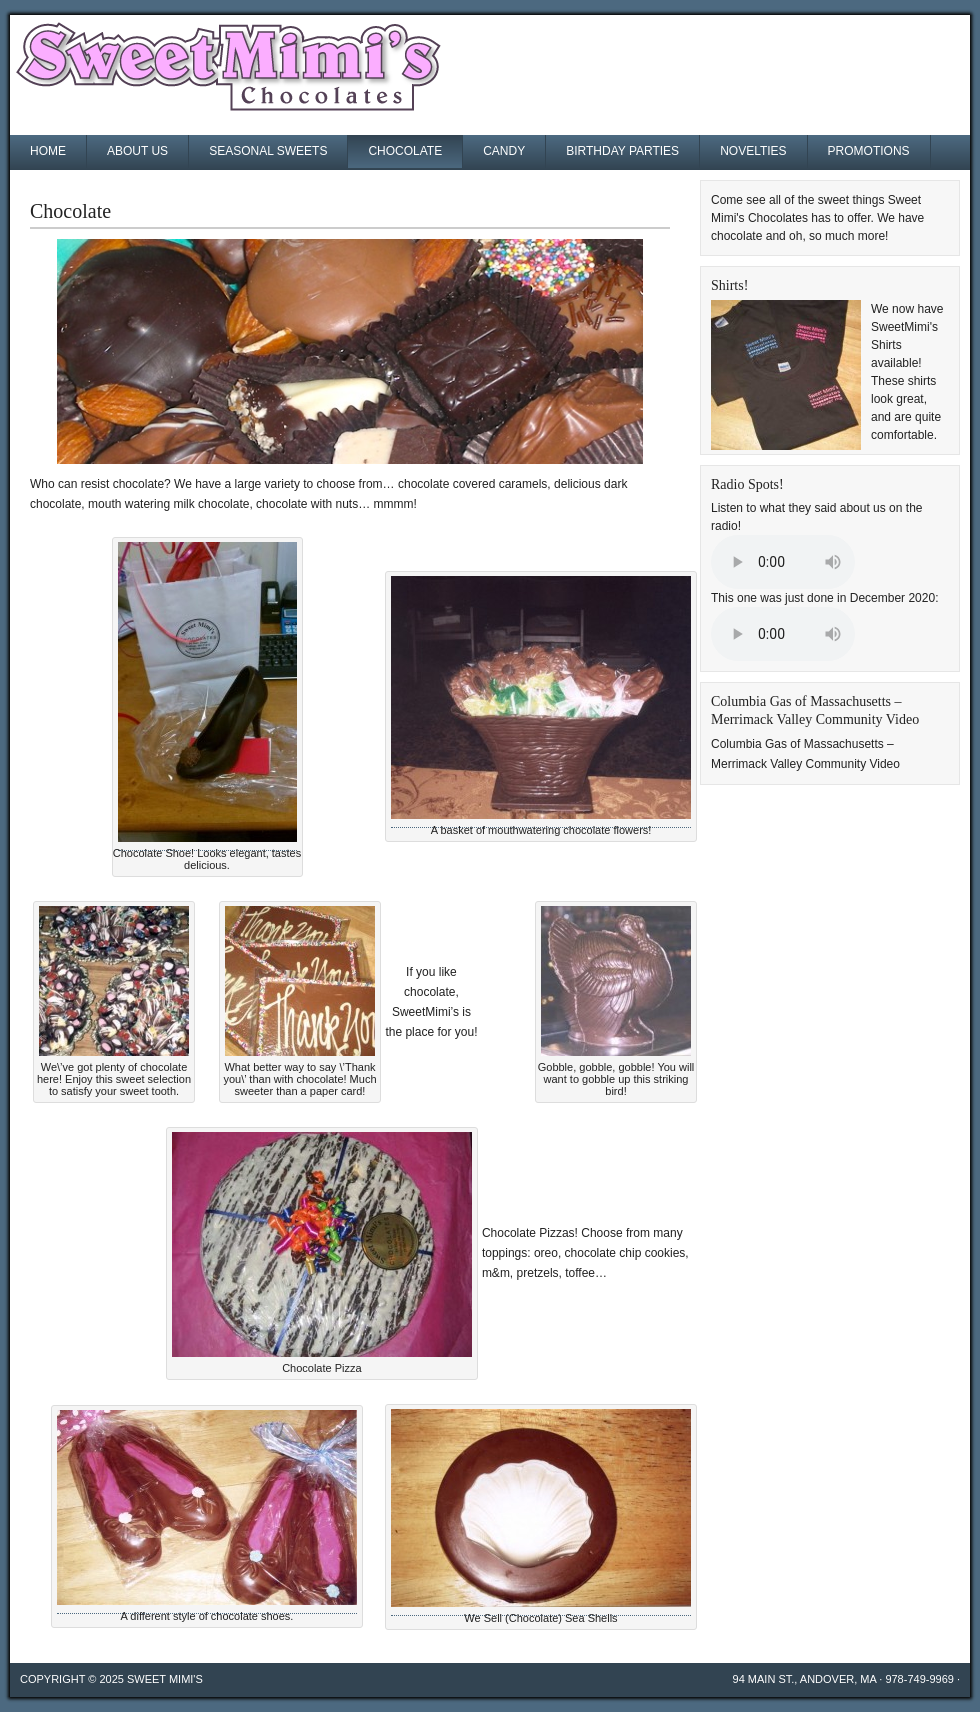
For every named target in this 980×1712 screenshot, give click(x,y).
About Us (137, 151)
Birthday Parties (622, 151)
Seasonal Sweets (268, 151)
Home (48, 151)
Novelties (753, 151)
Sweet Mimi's (165, 1679)
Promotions (869, 151)
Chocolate (405, 151)
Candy (504, 151)
